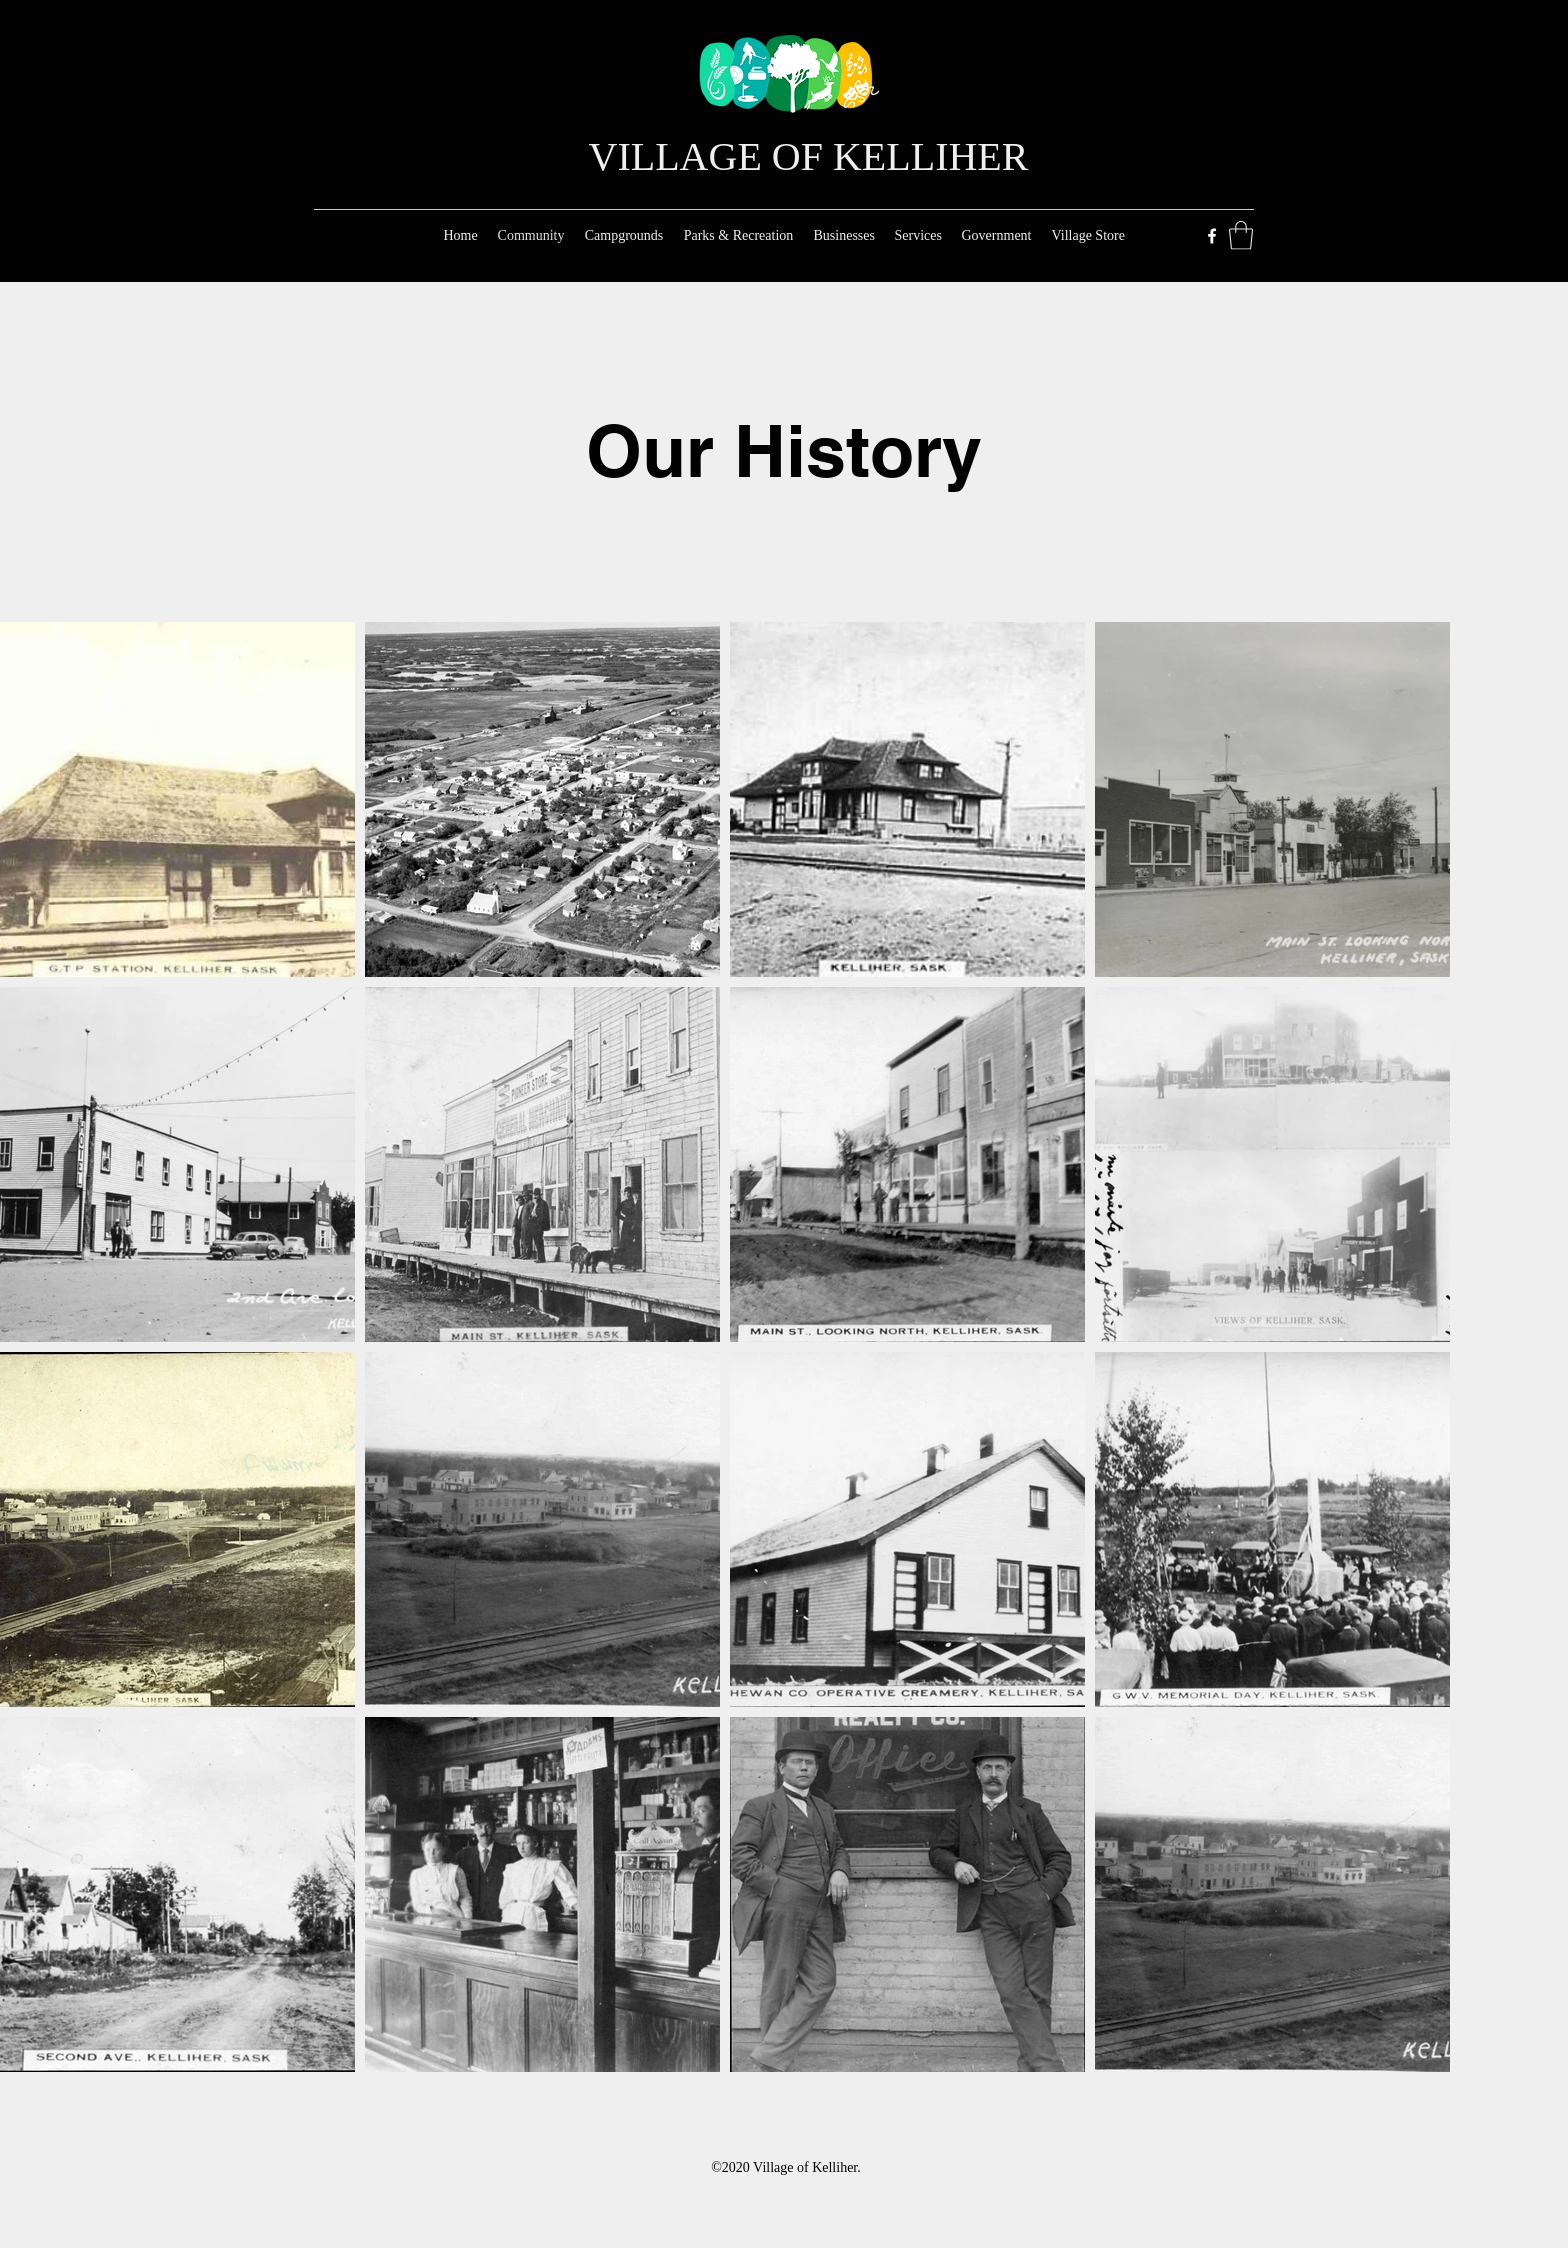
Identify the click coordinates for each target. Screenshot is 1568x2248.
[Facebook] (1212, 236)
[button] (1241, 235)
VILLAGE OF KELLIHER (809, 156)
